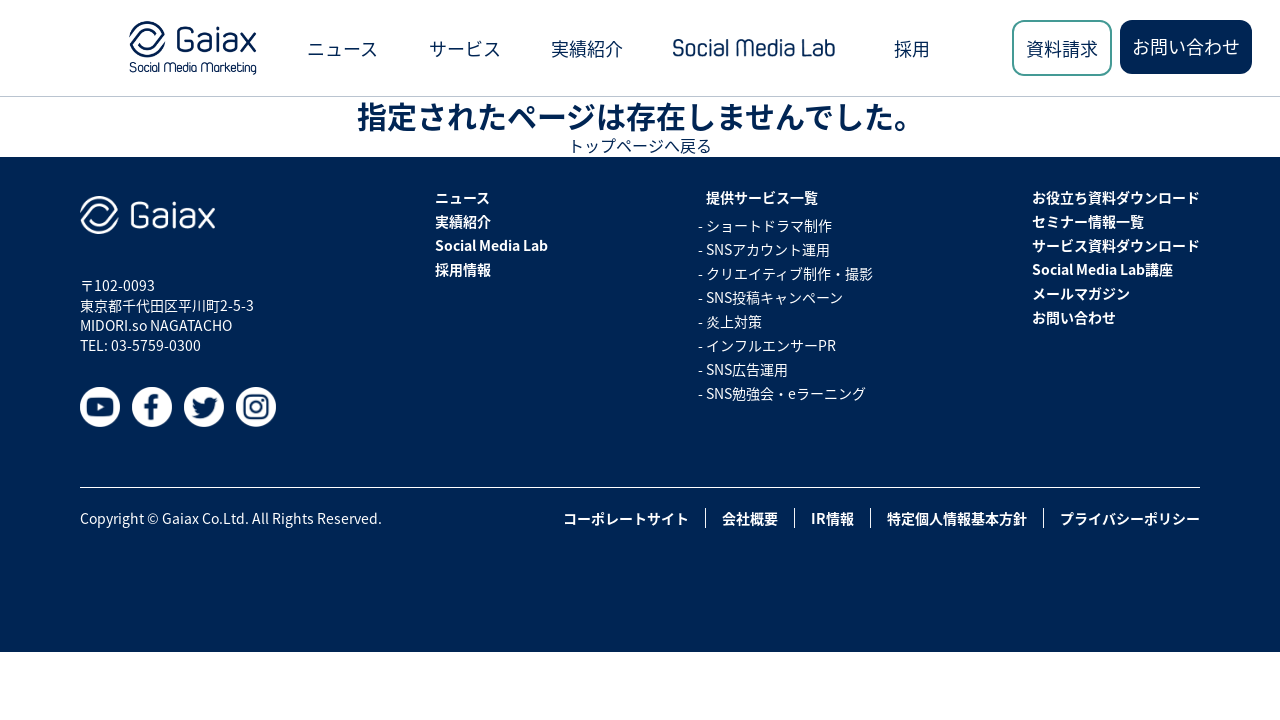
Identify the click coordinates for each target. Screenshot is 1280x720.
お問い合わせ (1186, 46)
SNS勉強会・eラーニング (786, 393)
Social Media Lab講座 (1102, 269)
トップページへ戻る (640, 145)
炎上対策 (734, 321)
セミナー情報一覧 (1088, 221)
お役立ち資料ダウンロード (1116, 197)
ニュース (342, 48)
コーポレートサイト (626, 518)
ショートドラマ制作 (769, 225)
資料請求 (1062, 48)
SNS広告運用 (747, 369)
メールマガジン (1081, 293)
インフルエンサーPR (771, 345)
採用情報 (463, 269)
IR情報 (832, 518)
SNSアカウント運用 (768, 249)
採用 (912, 48)
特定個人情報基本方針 (957, 518)
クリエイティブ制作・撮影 (789, 273)
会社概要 (750, 518)
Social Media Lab (491, 245)
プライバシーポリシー (1130, 518)
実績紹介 (587, 48)
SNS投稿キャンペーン (774, 297)
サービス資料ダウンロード (1116, 245)
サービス (465, 48)
